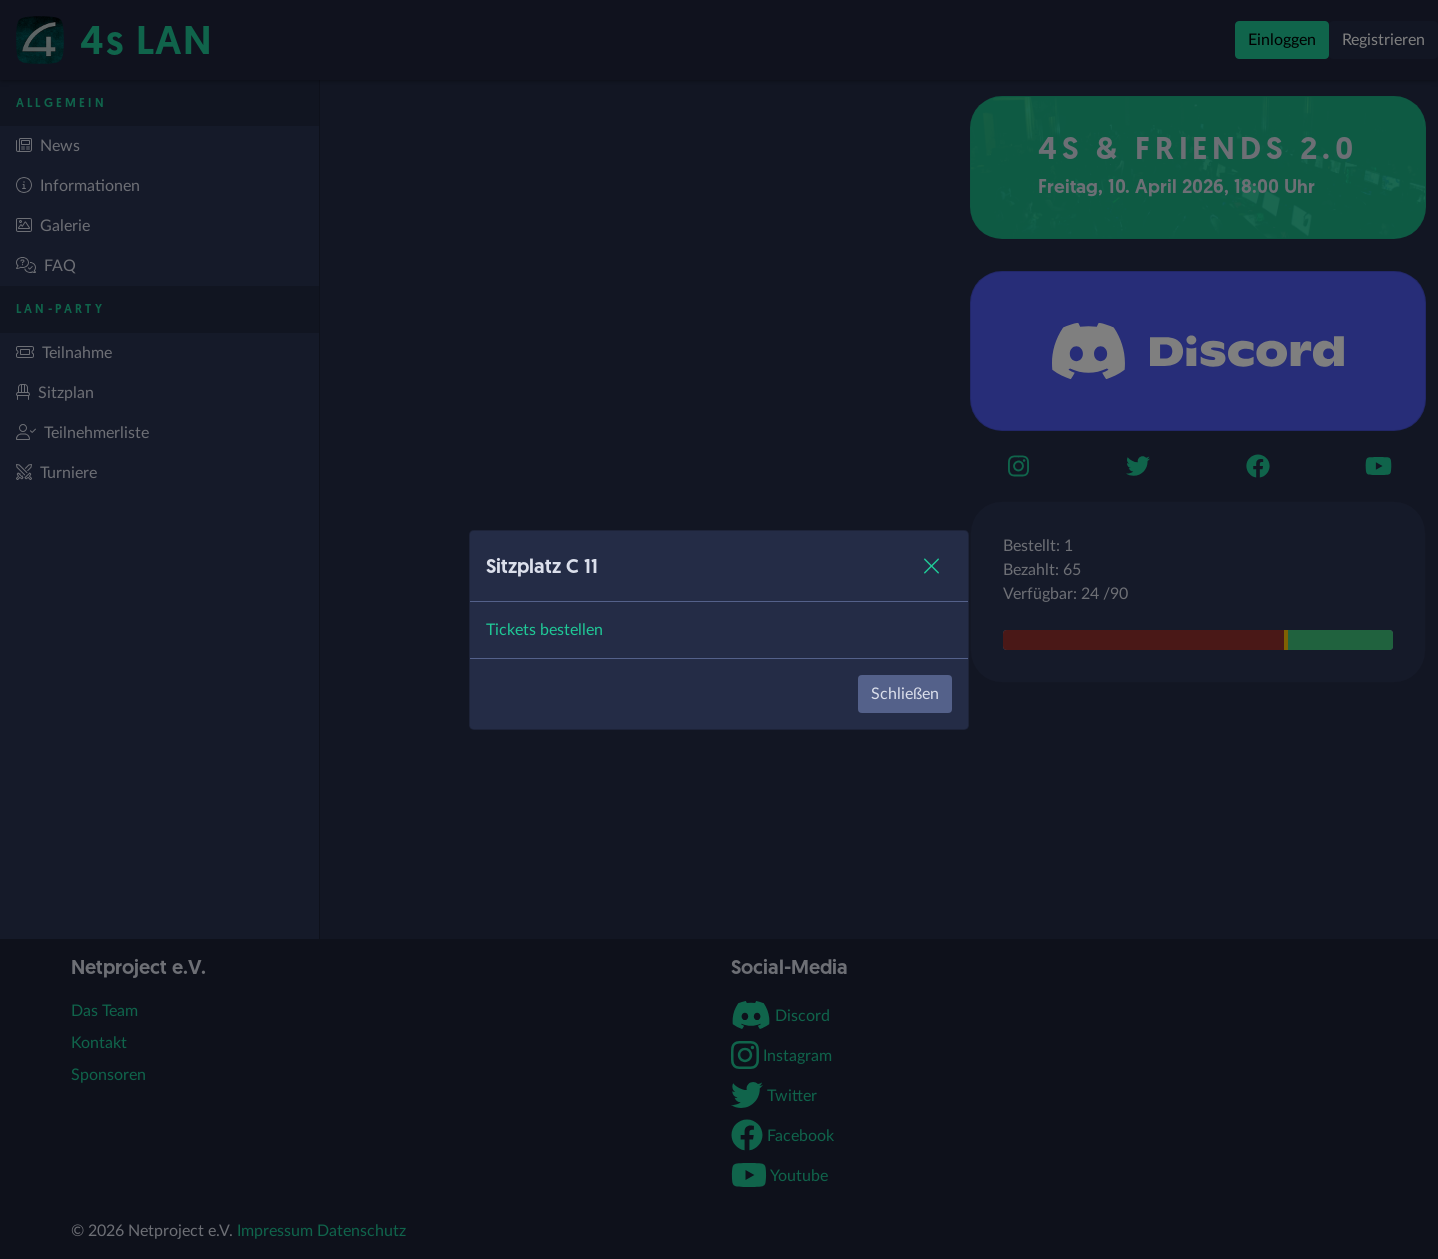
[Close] (931, 566)
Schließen (905, 694)
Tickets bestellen (544, 630)
